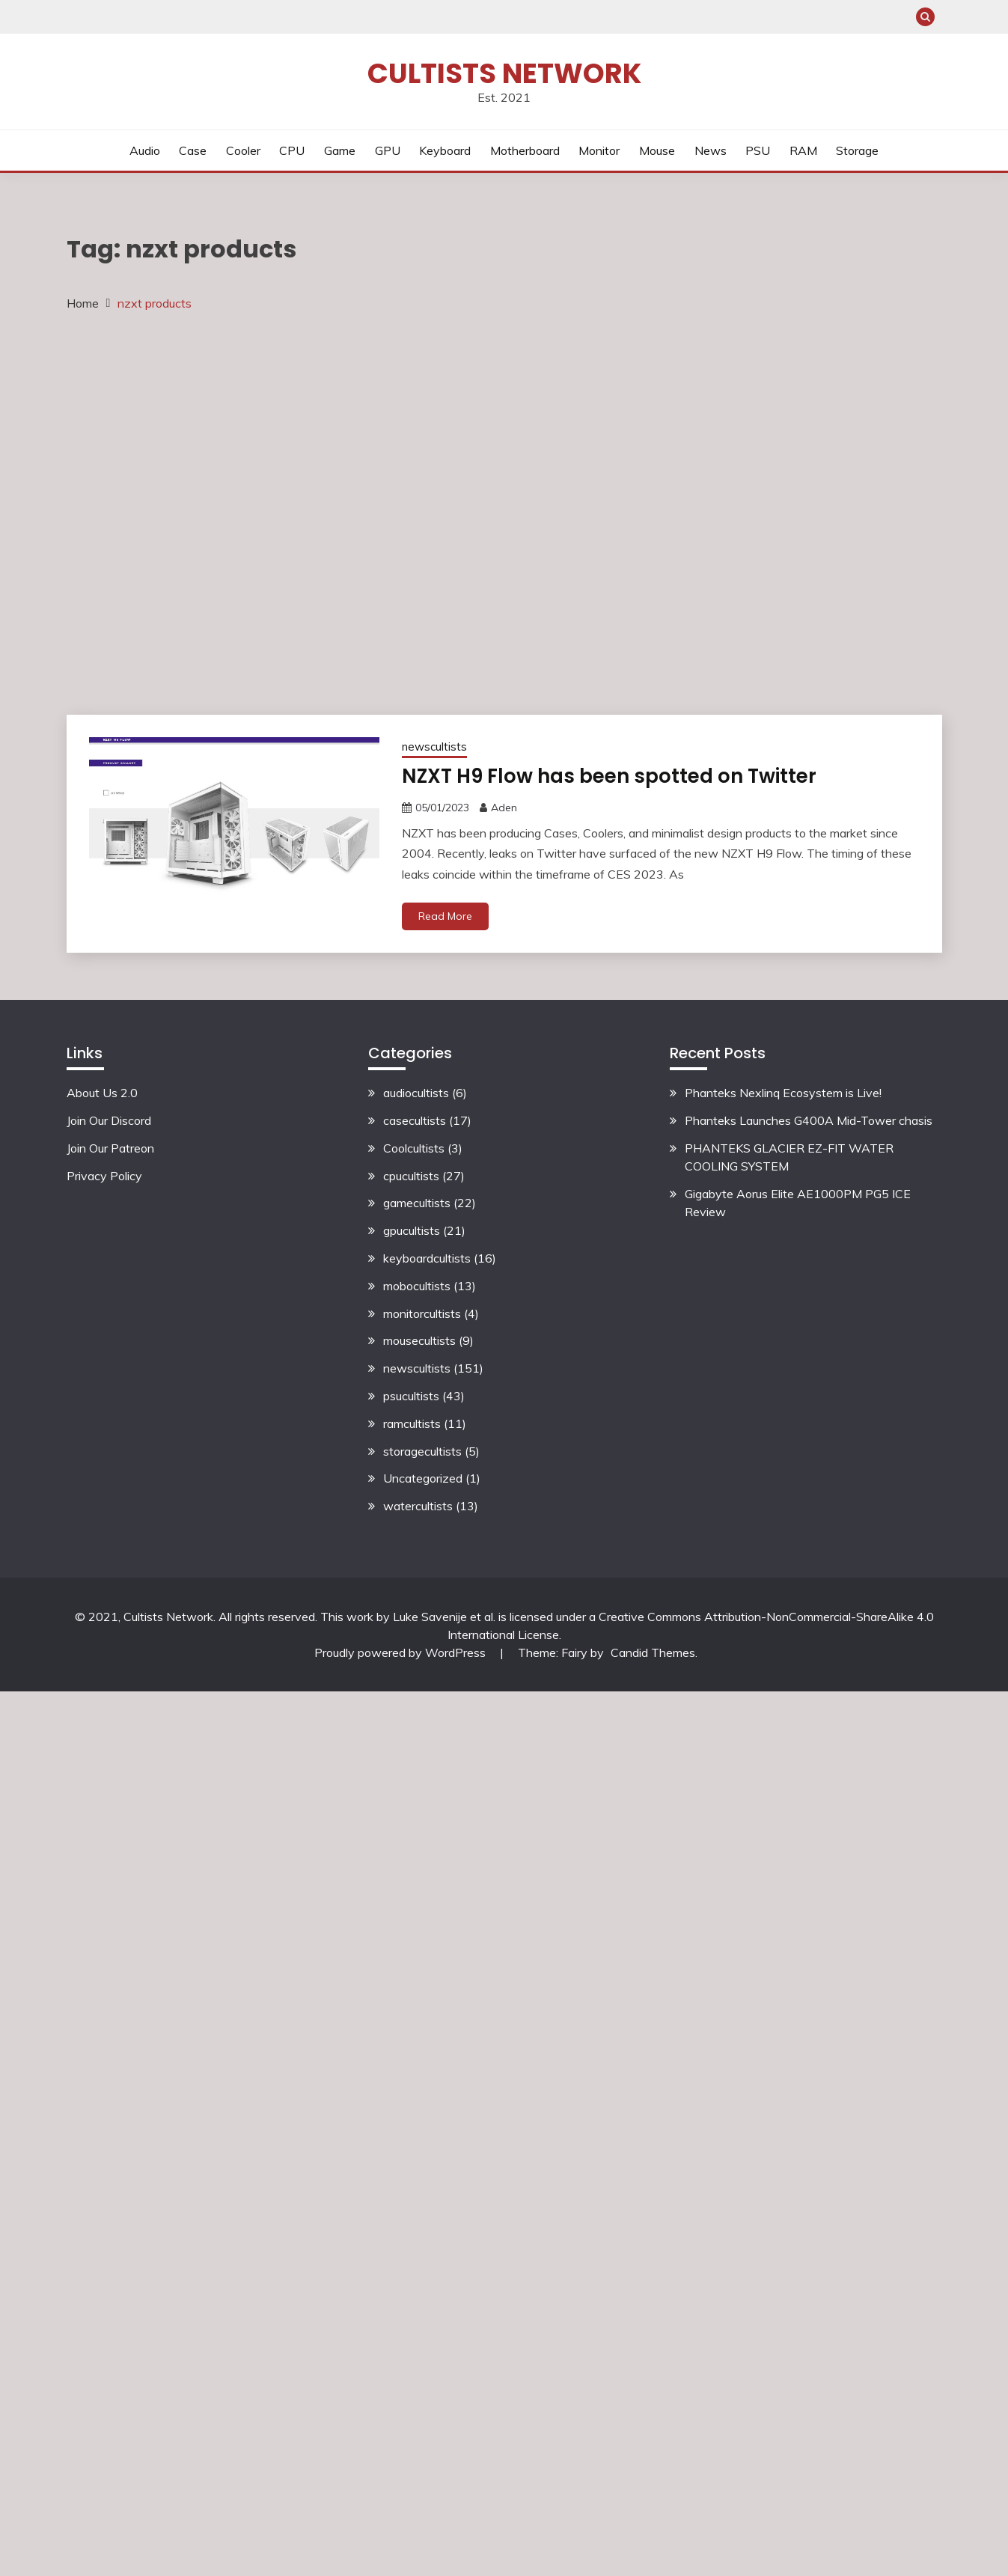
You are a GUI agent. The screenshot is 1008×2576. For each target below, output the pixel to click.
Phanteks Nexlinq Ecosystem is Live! (783, 1092)
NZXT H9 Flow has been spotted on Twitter (601, 776)
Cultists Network (504, 73)
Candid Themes (653, 1652)
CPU (292, 150)
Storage (857, 150)
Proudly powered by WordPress (401, 1652)
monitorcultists (422, 1313)
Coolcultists (414, 1148)
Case (193, 150)
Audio (144, 150)
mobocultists (416, 1285)
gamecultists (416, 1203)
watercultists (418, 1505)
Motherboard (525, 150)
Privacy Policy (104, 1175)
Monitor (599, 150)
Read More (445, 916)
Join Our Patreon (110, 1148)
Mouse (657, 150)
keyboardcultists (427, 1258)
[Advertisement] (180, 512)
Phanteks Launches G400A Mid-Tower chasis (808, 1120)
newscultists (434, 746)
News (710, 150)
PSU (757, 150)
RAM (803, 150)
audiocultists (416, 1092)
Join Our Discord (109, 1120)
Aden (504, 807)
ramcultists (412, 1423)
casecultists (414, 1120)
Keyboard (445, 150)
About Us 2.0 (102, 1092)
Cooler (243, 150)
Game (339, 150)
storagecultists (422, 1451)
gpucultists (411, 1230)
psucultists (411, 1395)
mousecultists (419, 1341)
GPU (387, 150)
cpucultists (411, 1175)
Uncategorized (422, 1478)
